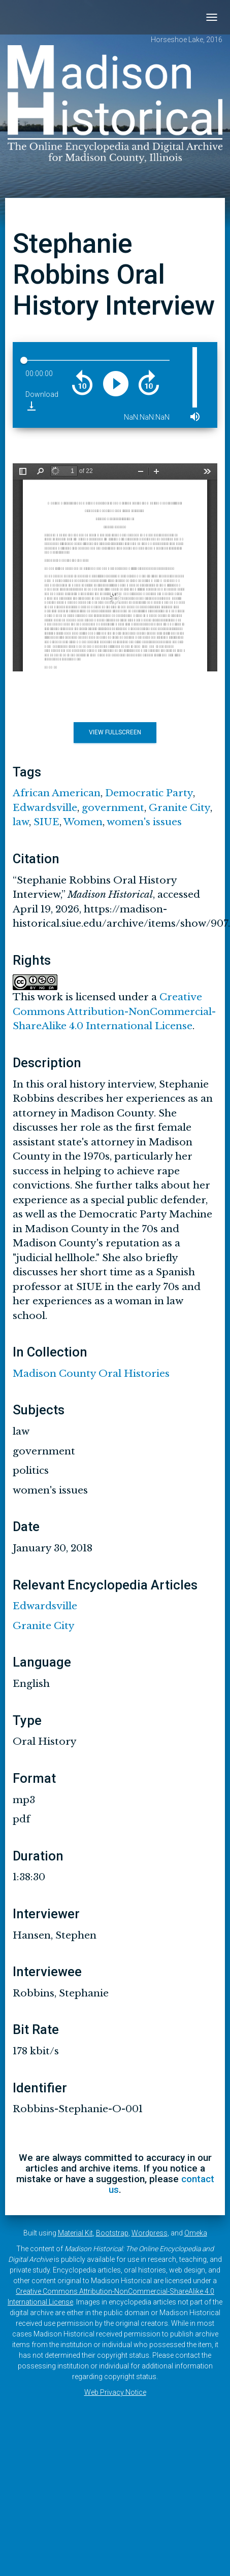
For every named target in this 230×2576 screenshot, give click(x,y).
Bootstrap (112, 2233)
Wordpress (150, 2233)
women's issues (144, 822)
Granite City (179, 808)
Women (83, 822)
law (21, 822)
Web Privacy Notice (115, 2392)
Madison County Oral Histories (91, 1373)
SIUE (46, 822)
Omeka (195, 2233)
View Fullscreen (115, 732)
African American (57, 793)
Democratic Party (149, 793)
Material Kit (75, 2233)
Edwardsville (45, 808)
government (113, 808)
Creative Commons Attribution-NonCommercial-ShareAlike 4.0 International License (114, 1011)
